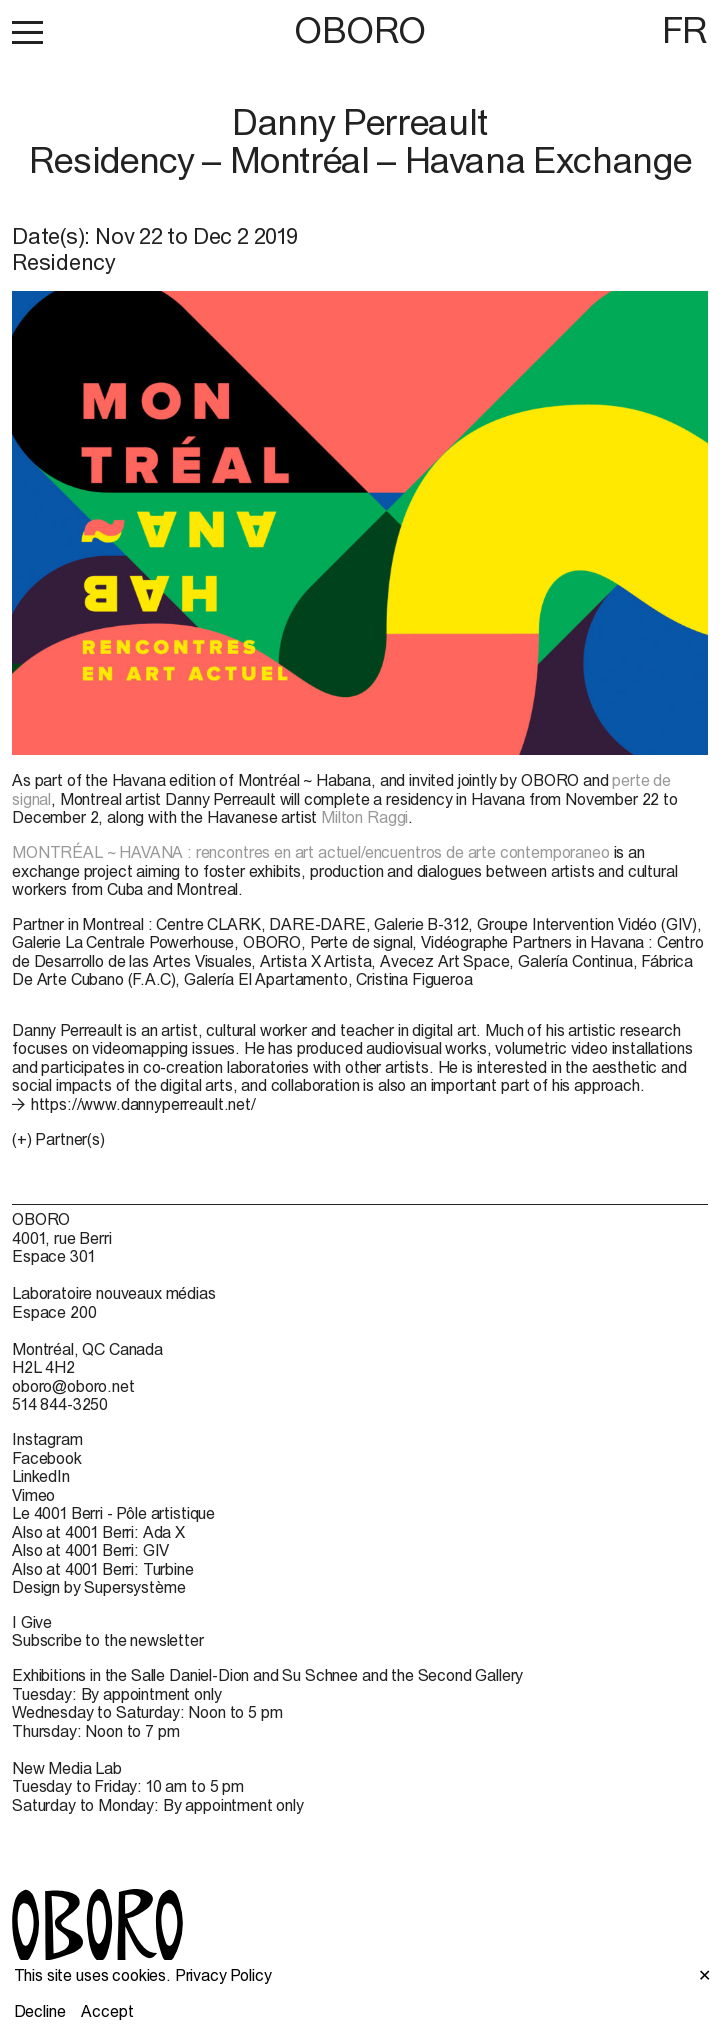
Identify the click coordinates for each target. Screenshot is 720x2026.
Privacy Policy (223, 1975)
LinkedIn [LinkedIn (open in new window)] (41, 1476)
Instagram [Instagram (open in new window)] (47, 1439)
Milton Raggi (364, 817)
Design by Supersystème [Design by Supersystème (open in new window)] (98, 1587)
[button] (27, 32)
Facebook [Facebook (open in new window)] (47, 1458)
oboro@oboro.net (73, 1386)
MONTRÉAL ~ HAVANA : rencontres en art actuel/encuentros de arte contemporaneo (311, 852)
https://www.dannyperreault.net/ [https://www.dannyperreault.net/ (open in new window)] (143, 1104)
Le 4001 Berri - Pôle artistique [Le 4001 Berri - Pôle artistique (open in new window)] (113, 1513)
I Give (32, 1622)
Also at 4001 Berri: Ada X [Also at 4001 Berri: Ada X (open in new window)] (98, 1532)
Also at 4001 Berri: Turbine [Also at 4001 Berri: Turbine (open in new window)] (103, 1569)
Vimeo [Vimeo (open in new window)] (33, 1495)
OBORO (360, 30)
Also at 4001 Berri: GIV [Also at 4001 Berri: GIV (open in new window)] (90, 1550)
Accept (107, 2011)
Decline (40, 2011)
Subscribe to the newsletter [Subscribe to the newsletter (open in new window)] (108, 1640)
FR (685, 30)
